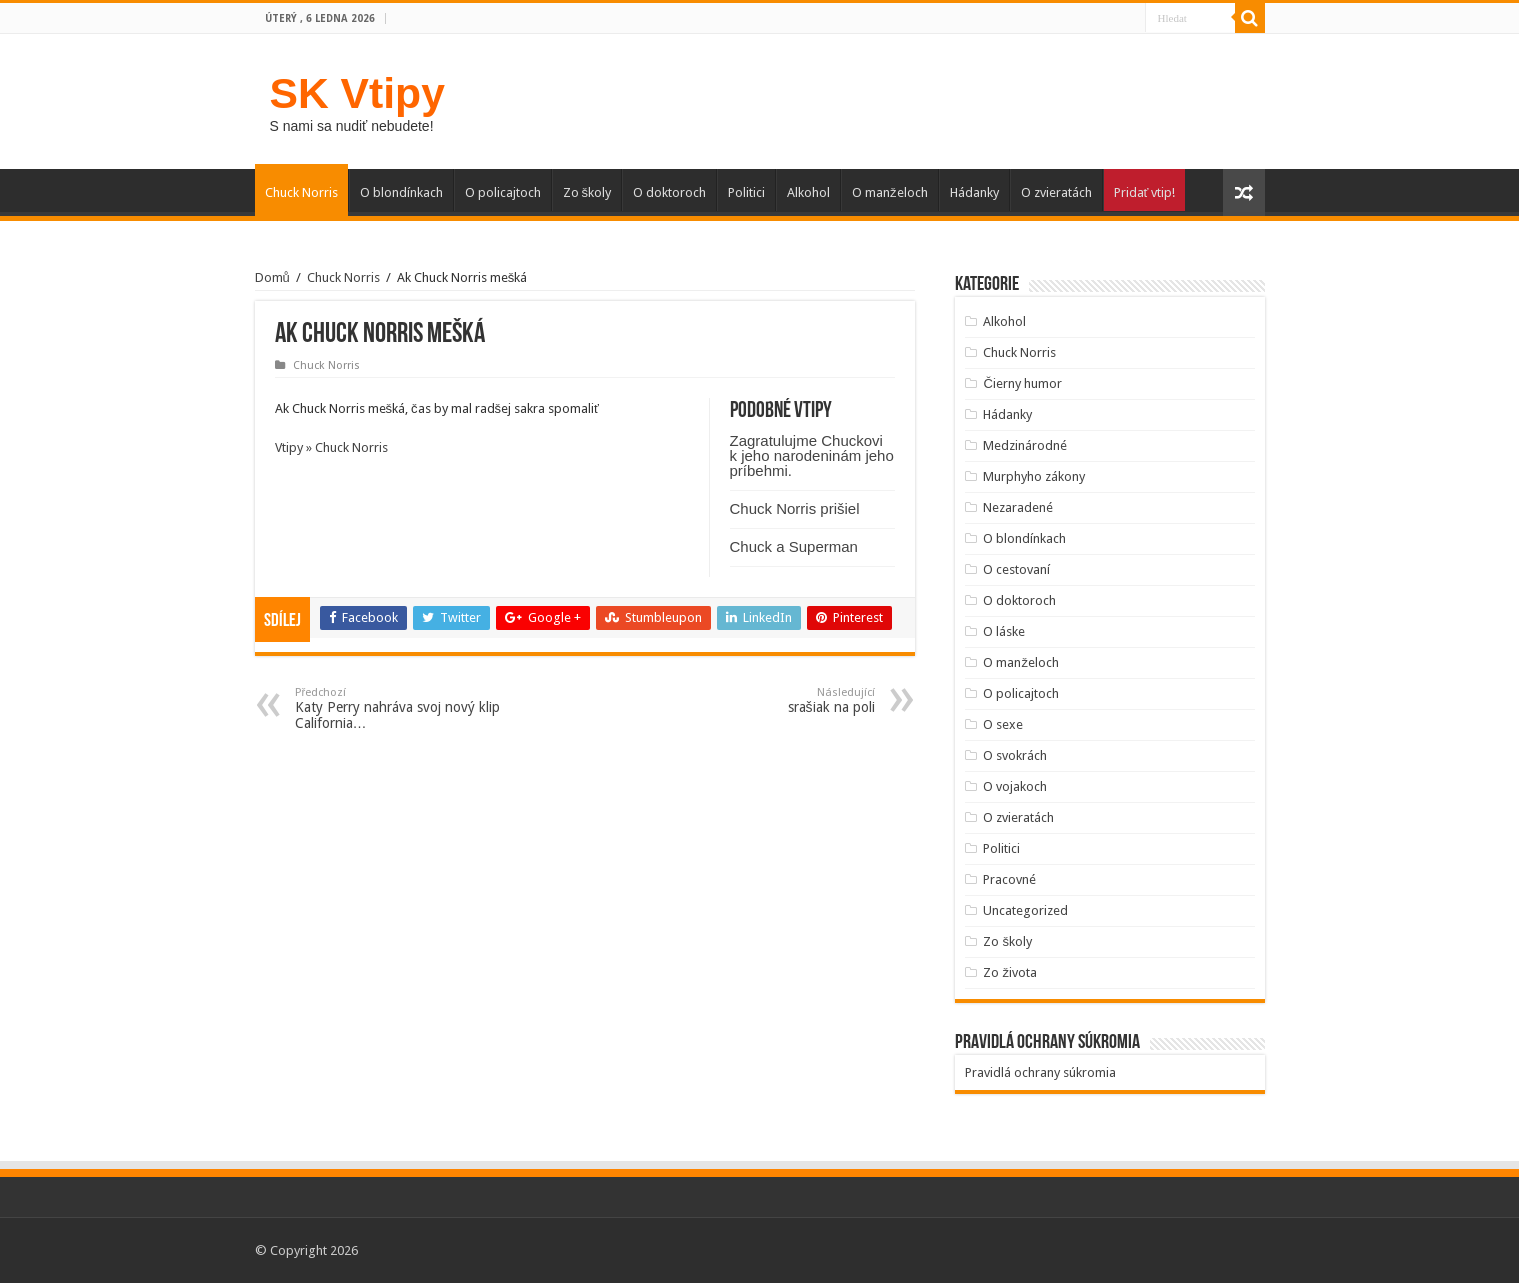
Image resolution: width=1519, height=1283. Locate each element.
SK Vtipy (357, 93)
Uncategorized (1025, 910)
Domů (272, 277)
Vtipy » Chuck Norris (331, 447)
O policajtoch (503, 192)
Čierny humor (1022, 383)
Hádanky (974, 192)
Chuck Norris (301, 192)
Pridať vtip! (1145, 192)
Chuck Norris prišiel (795, 508)
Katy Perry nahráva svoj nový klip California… (397, 708)
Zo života (1010, 972)
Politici (746, 192)
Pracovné (1009, 879)
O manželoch (890, 192)
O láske (1004, 631)
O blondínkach (401, 192)
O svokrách (1015, 755)
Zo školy (587, 192)
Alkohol (808, 192)
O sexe (1003, 724)
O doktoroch (669, 192)
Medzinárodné (1025, 445)
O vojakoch (1015, 786)
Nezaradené (1018, 507)
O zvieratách (1056, 192)
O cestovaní (1016, 569)
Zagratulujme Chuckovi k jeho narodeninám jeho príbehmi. (812, 455)
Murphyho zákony (1034, 476)
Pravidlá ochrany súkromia (1040, 1072)
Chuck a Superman (794, 546)
